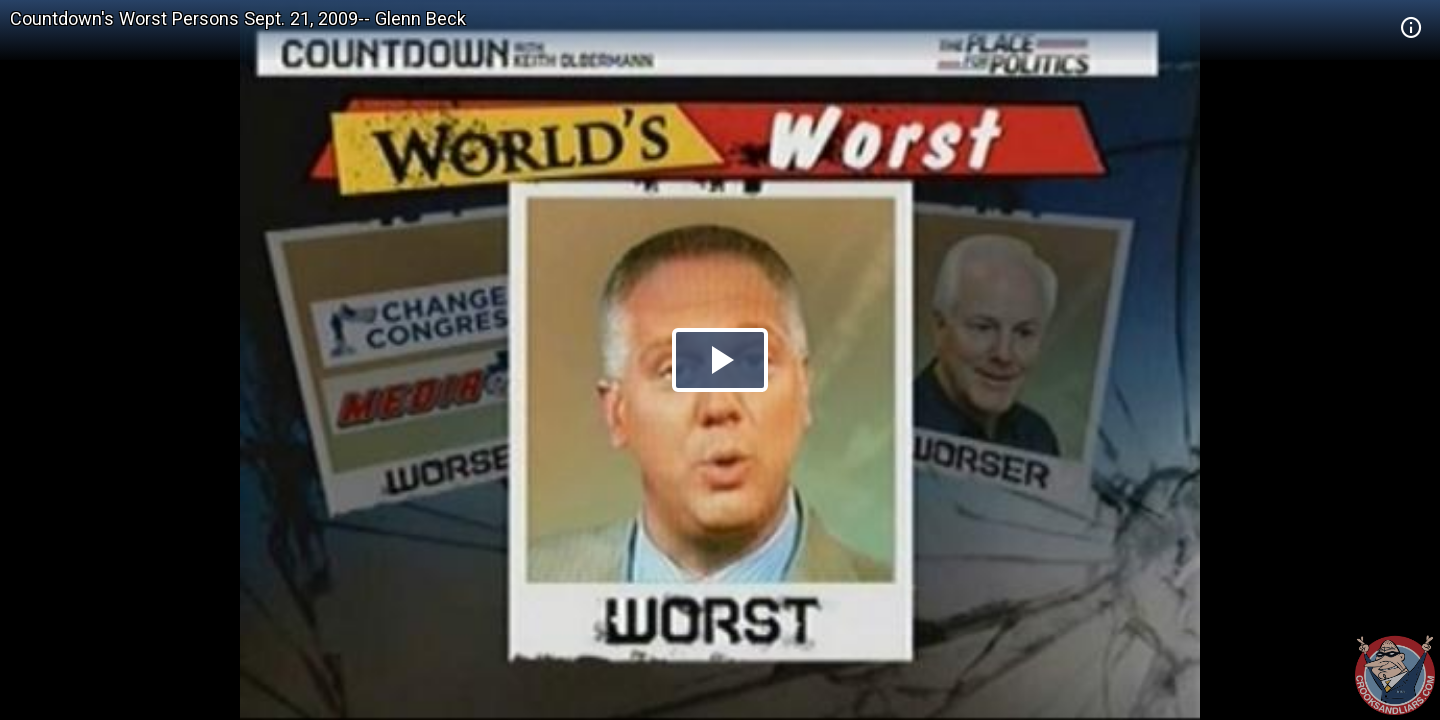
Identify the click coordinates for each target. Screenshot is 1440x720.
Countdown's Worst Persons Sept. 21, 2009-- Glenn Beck (238, 18)
